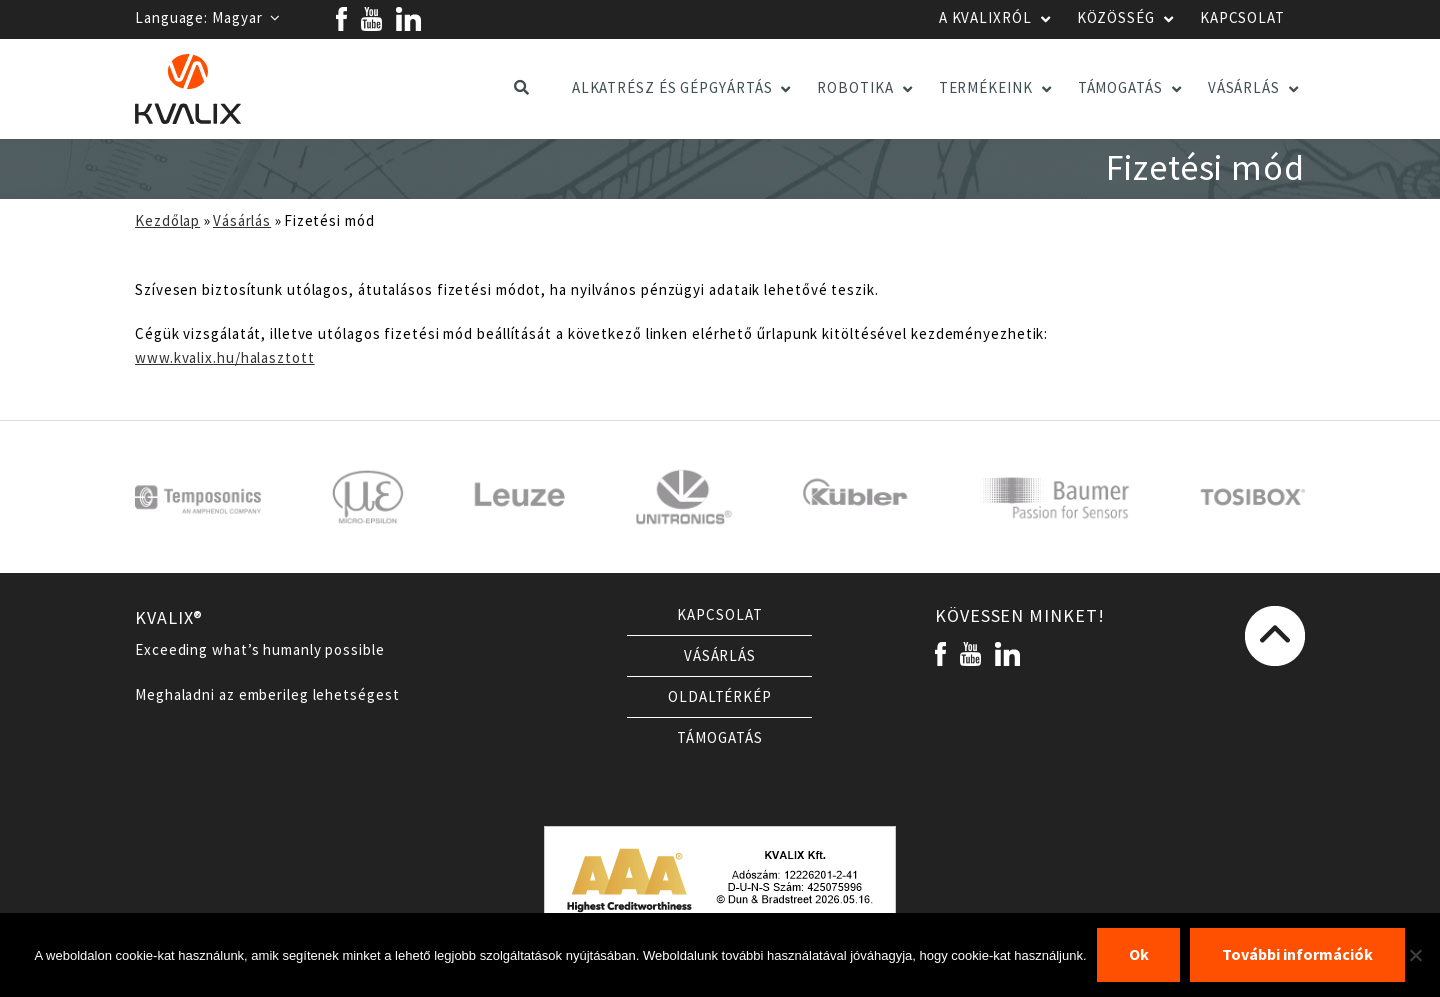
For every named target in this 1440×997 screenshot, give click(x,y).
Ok (1139, 954)
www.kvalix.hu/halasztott (225, 358)
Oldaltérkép (720, 697)
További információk (1297, 954)
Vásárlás (242, 221)
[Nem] (1415, 955)
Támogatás (719, 738)
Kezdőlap (167, 221)
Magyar (246, 18)
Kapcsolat (719, 615)
